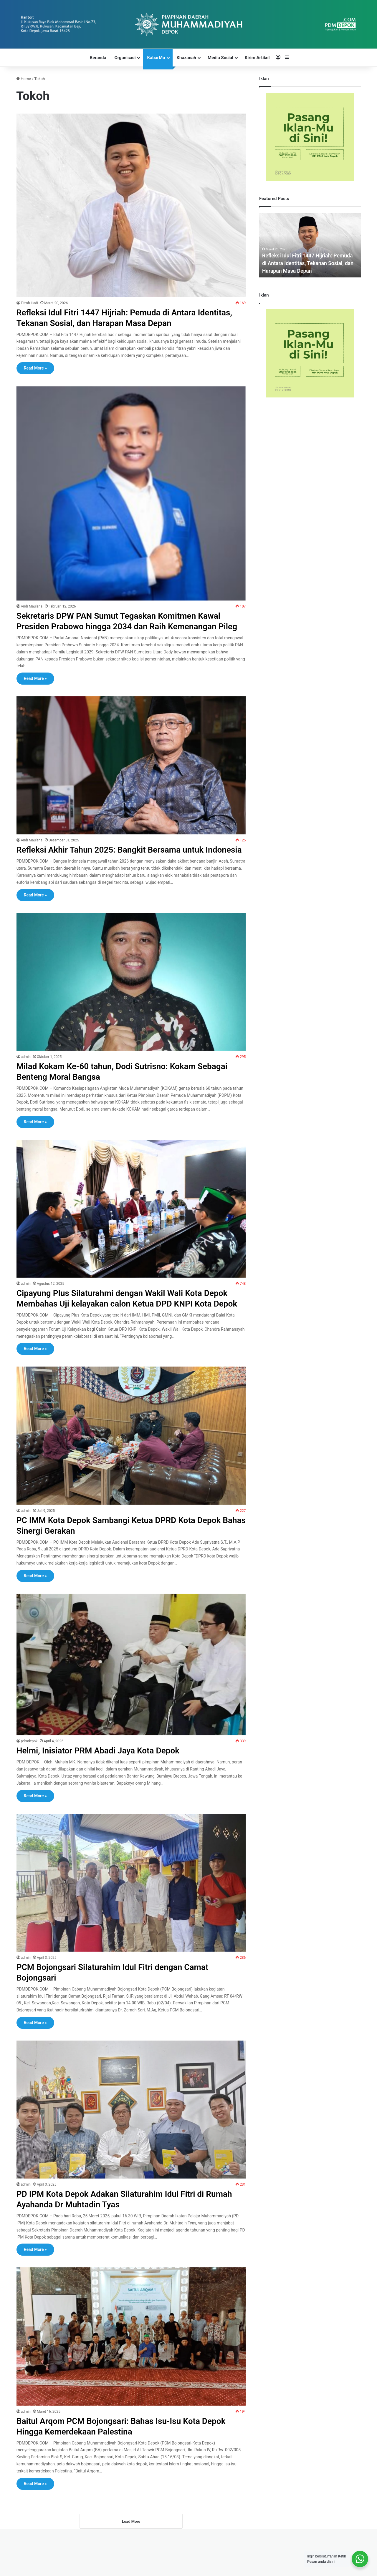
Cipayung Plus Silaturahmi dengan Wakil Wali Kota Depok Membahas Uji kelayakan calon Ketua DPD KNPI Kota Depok (129, 1324)
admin (26, 1078)
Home (23, 78)
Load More (131, 2554)
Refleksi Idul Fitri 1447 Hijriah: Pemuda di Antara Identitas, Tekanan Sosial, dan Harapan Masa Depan (118, 317)
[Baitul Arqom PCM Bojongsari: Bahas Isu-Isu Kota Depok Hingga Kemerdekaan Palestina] (131, 2368)
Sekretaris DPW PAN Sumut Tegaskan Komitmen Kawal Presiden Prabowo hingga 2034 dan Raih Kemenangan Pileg (125, 626)
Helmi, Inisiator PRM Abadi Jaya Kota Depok (103, 1782)
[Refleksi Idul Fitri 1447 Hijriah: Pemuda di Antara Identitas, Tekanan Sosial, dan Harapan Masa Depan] (131, 205)
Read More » (35, 368)
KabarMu (156, 57)
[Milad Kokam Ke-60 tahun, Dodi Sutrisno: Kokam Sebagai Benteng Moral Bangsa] (131, 1003)
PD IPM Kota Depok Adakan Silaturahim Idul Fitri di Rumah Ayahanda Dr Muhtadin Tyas (117, 2230)
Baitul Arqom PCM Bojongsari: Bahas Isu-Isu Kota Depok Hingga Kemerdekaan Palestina (128, 2457)
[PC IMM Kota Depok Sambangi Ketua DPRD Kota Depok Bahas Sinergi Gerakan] (131, 1467)
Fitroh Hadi (29, 303)
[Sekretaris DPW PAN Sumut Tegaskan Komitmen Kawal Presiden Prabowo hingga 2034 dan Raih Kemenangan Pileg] (131, 493)
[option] (310, 245)
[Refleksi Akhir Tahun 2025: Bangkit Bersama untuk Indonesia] (131, 776)
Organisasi (124, 57)
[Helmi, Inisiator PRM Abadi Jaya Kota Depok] (131, 1696)
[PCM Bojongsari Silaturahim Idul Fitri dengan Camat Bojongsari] (131, 1914)
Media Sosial (220, 57)
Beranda (98, 57)
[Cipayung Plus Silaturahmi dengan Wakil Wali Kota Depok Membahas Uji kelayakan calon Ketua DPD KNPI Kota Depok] (131, 1230)
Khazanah (186, 57)
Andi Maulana (31, 606)
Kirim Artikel (257, 57)
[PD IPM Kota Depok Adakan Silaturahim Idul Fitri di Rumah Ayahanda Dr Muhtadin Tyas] (131, 2141)
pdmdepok (29, 1773)
